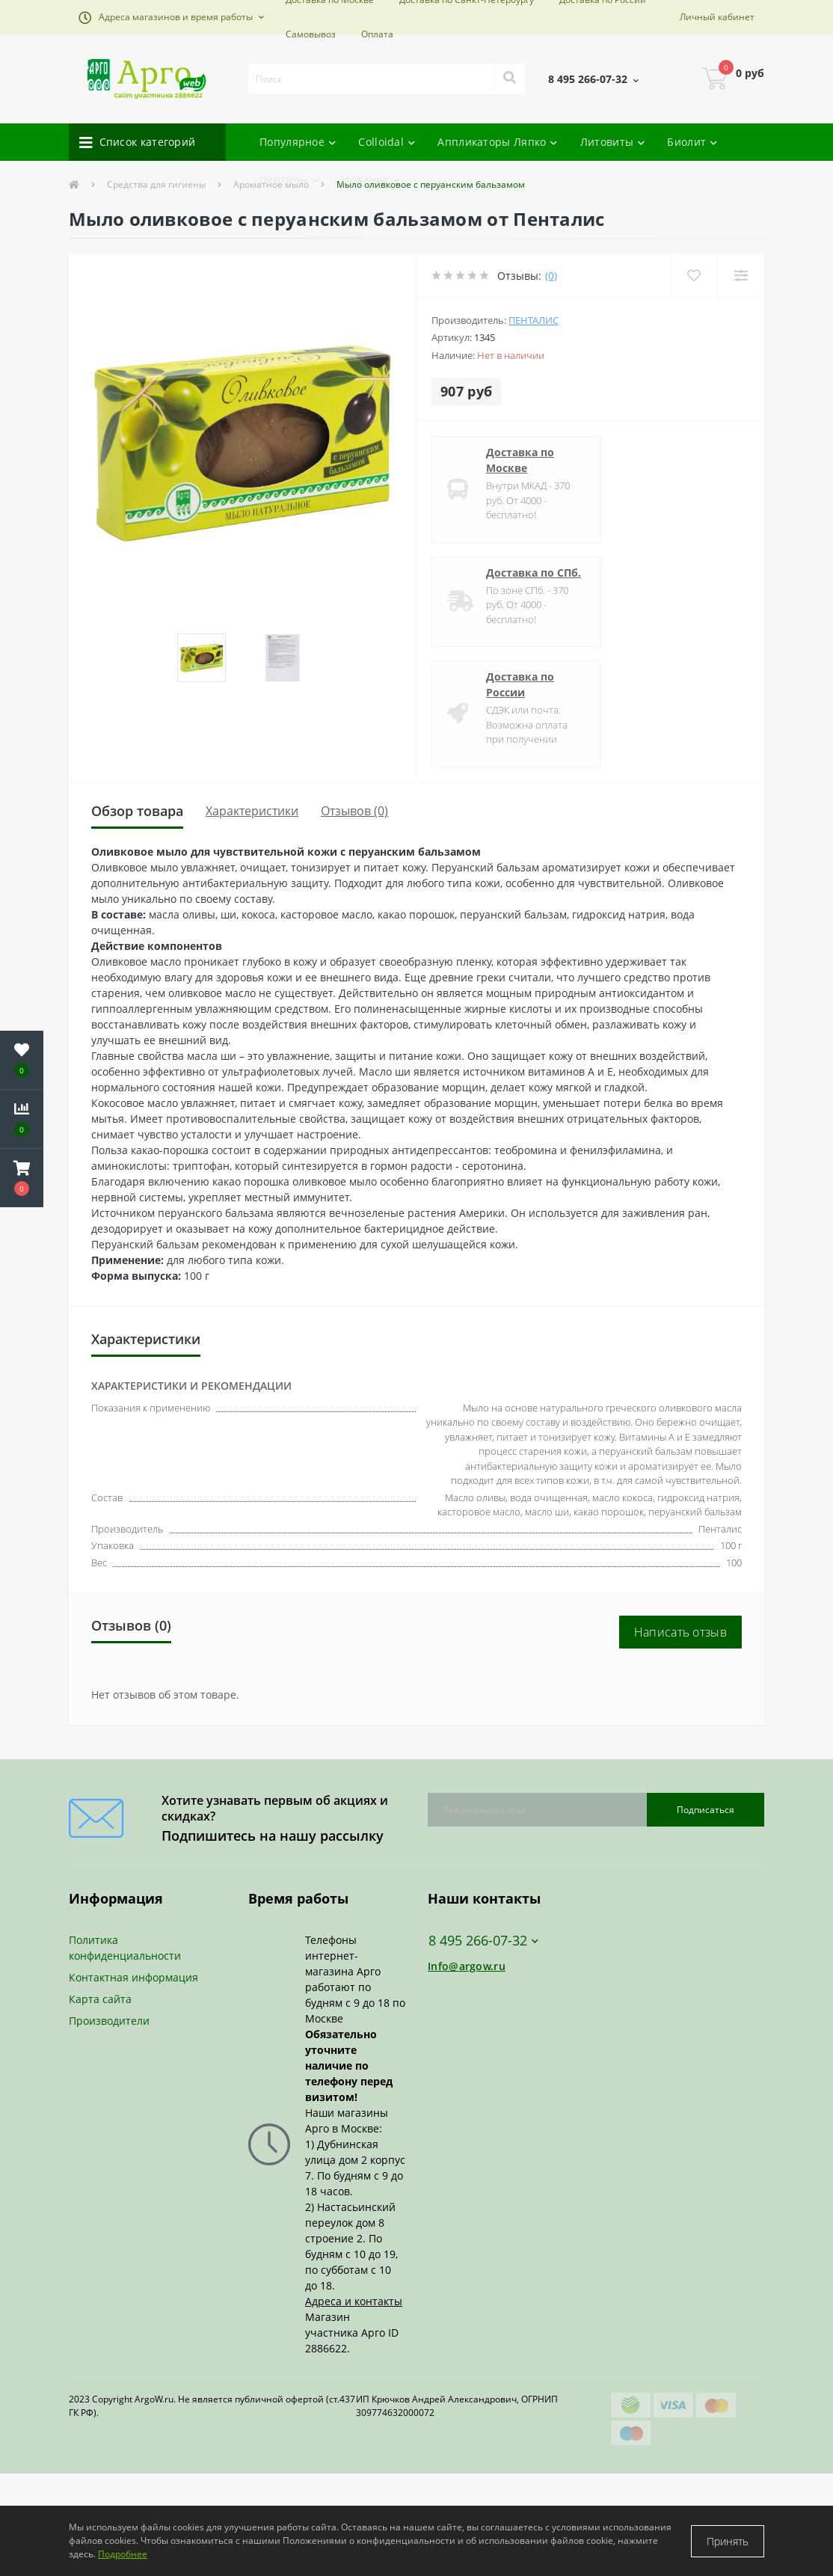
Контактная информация (133, 1977)
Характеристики (252, 811)
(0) (551, 276)
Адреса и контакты (353, 2301)
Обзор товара (137, 811)
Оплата (377, 34)
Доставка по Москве (520, 460)
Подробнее (122, 2554)
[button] (171, 17)
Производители (109, 2021)
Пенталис (533, 320)
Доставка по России (520, 684)
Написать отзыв (680, 1632)
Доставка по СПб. (533, 572)
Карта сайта (100, 1999)
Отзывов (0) (354, 811)
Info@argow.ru (466, 1966)
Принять (728, 2541)
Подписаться (705, 1809)
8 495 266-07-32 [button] (483, 1940)
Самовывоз (311, 34)
